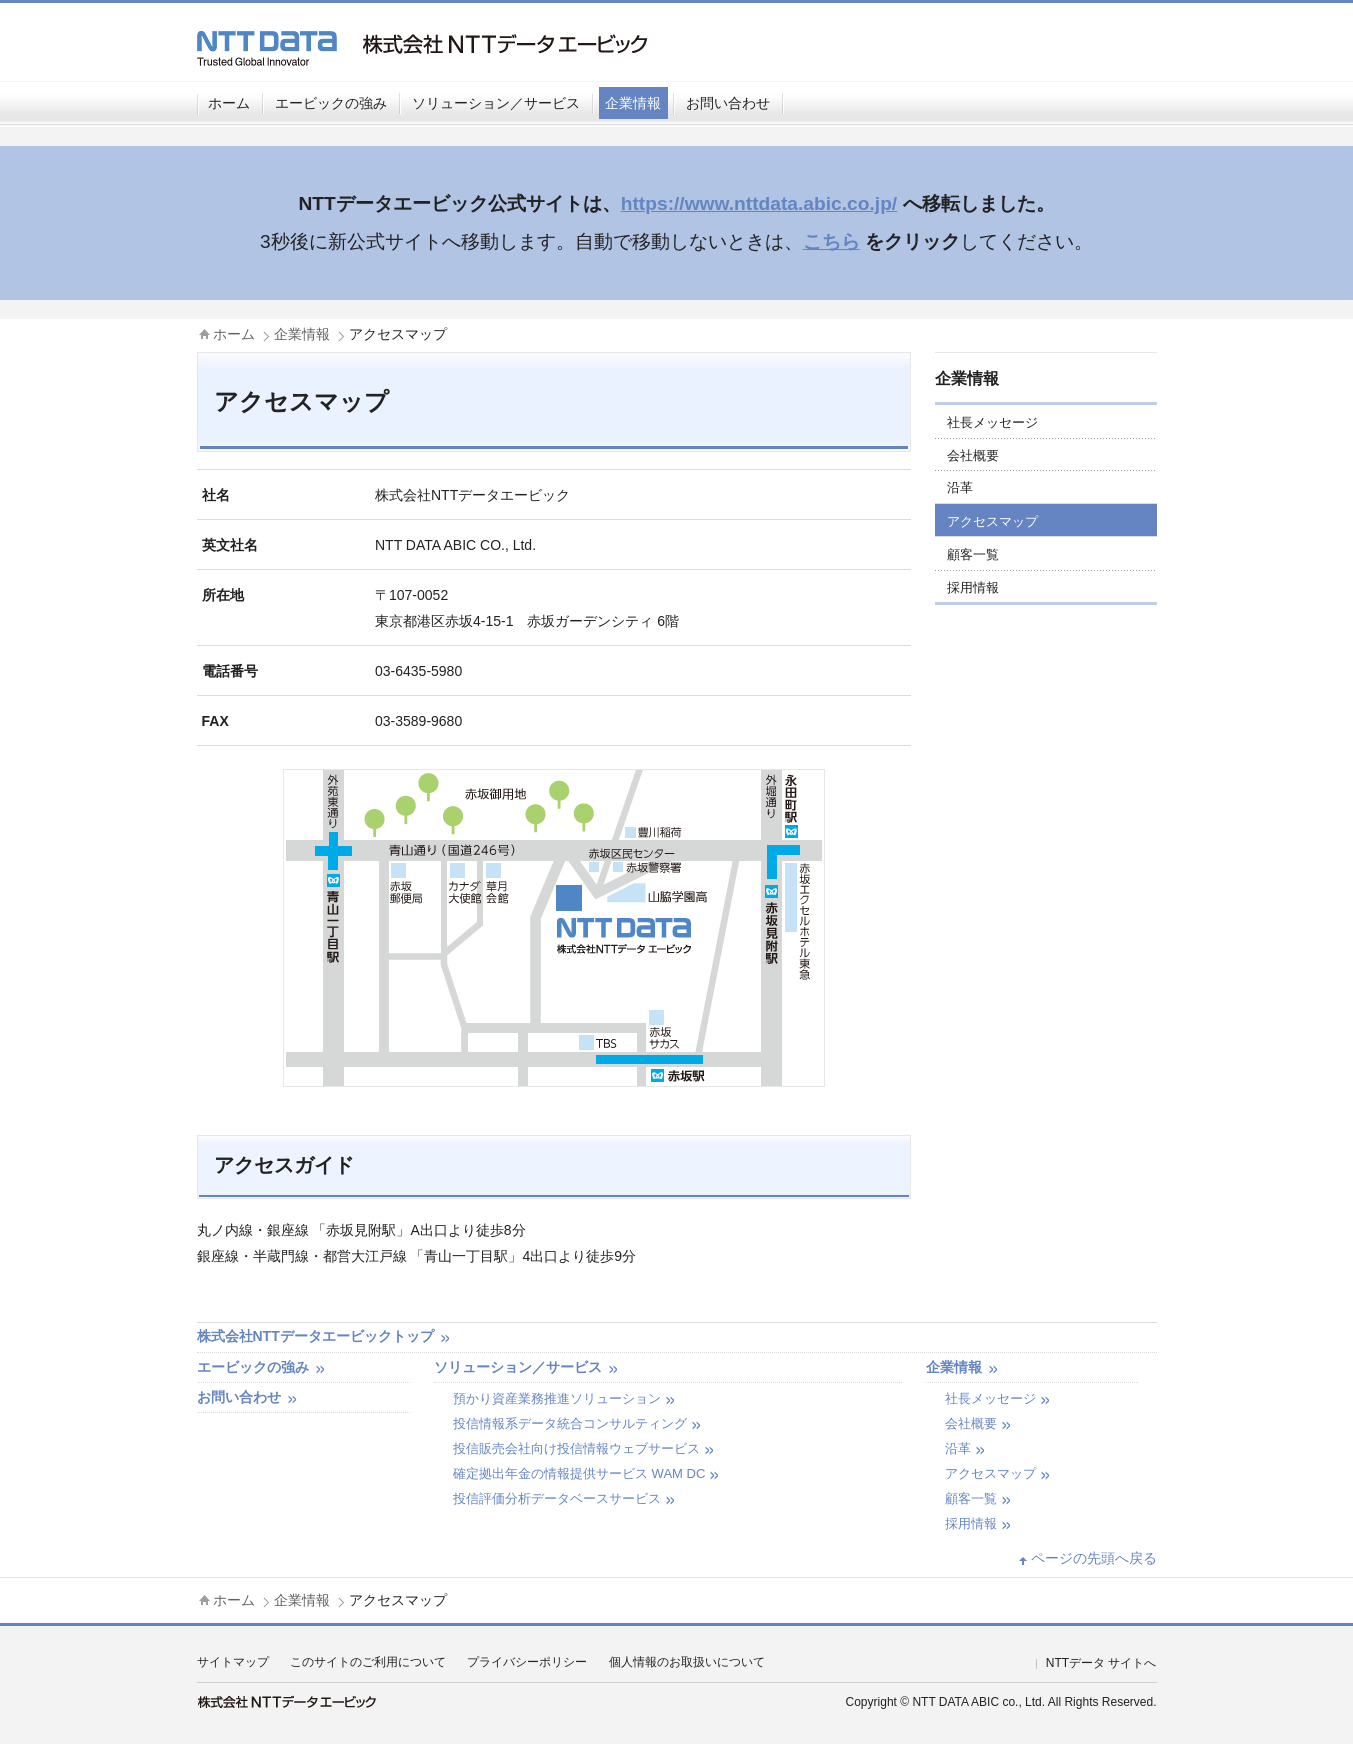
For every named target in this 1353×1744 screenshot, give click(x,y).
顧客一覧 (973, 554)
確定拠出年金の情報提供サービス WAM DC (579, 1473)
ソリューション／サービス (496, 103)
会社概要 (973, 455)
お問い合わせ (728, 103)
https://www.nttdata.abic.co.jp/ (759, 203)
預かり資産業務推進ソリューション (557, 1398)
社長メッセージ (992, 422)
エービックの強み (331, 103)
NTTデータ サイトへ (1101, 1663)
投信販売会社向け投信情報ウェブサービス (576, 1448)
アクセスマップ (992, 521)
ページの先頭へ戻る (1094, 1558)
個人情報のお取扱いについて (687, 1662)
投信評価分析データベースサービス (557, 1498)
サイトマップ (233, 1662)
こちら (831, 241)
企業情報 (633, 103)
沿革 (960, 487)
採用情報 (973, 587)
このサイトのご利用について (368, 1662)
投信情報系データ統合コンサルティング (570, 1423)
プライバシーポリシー (527, 1662)
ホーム (229, 103)
